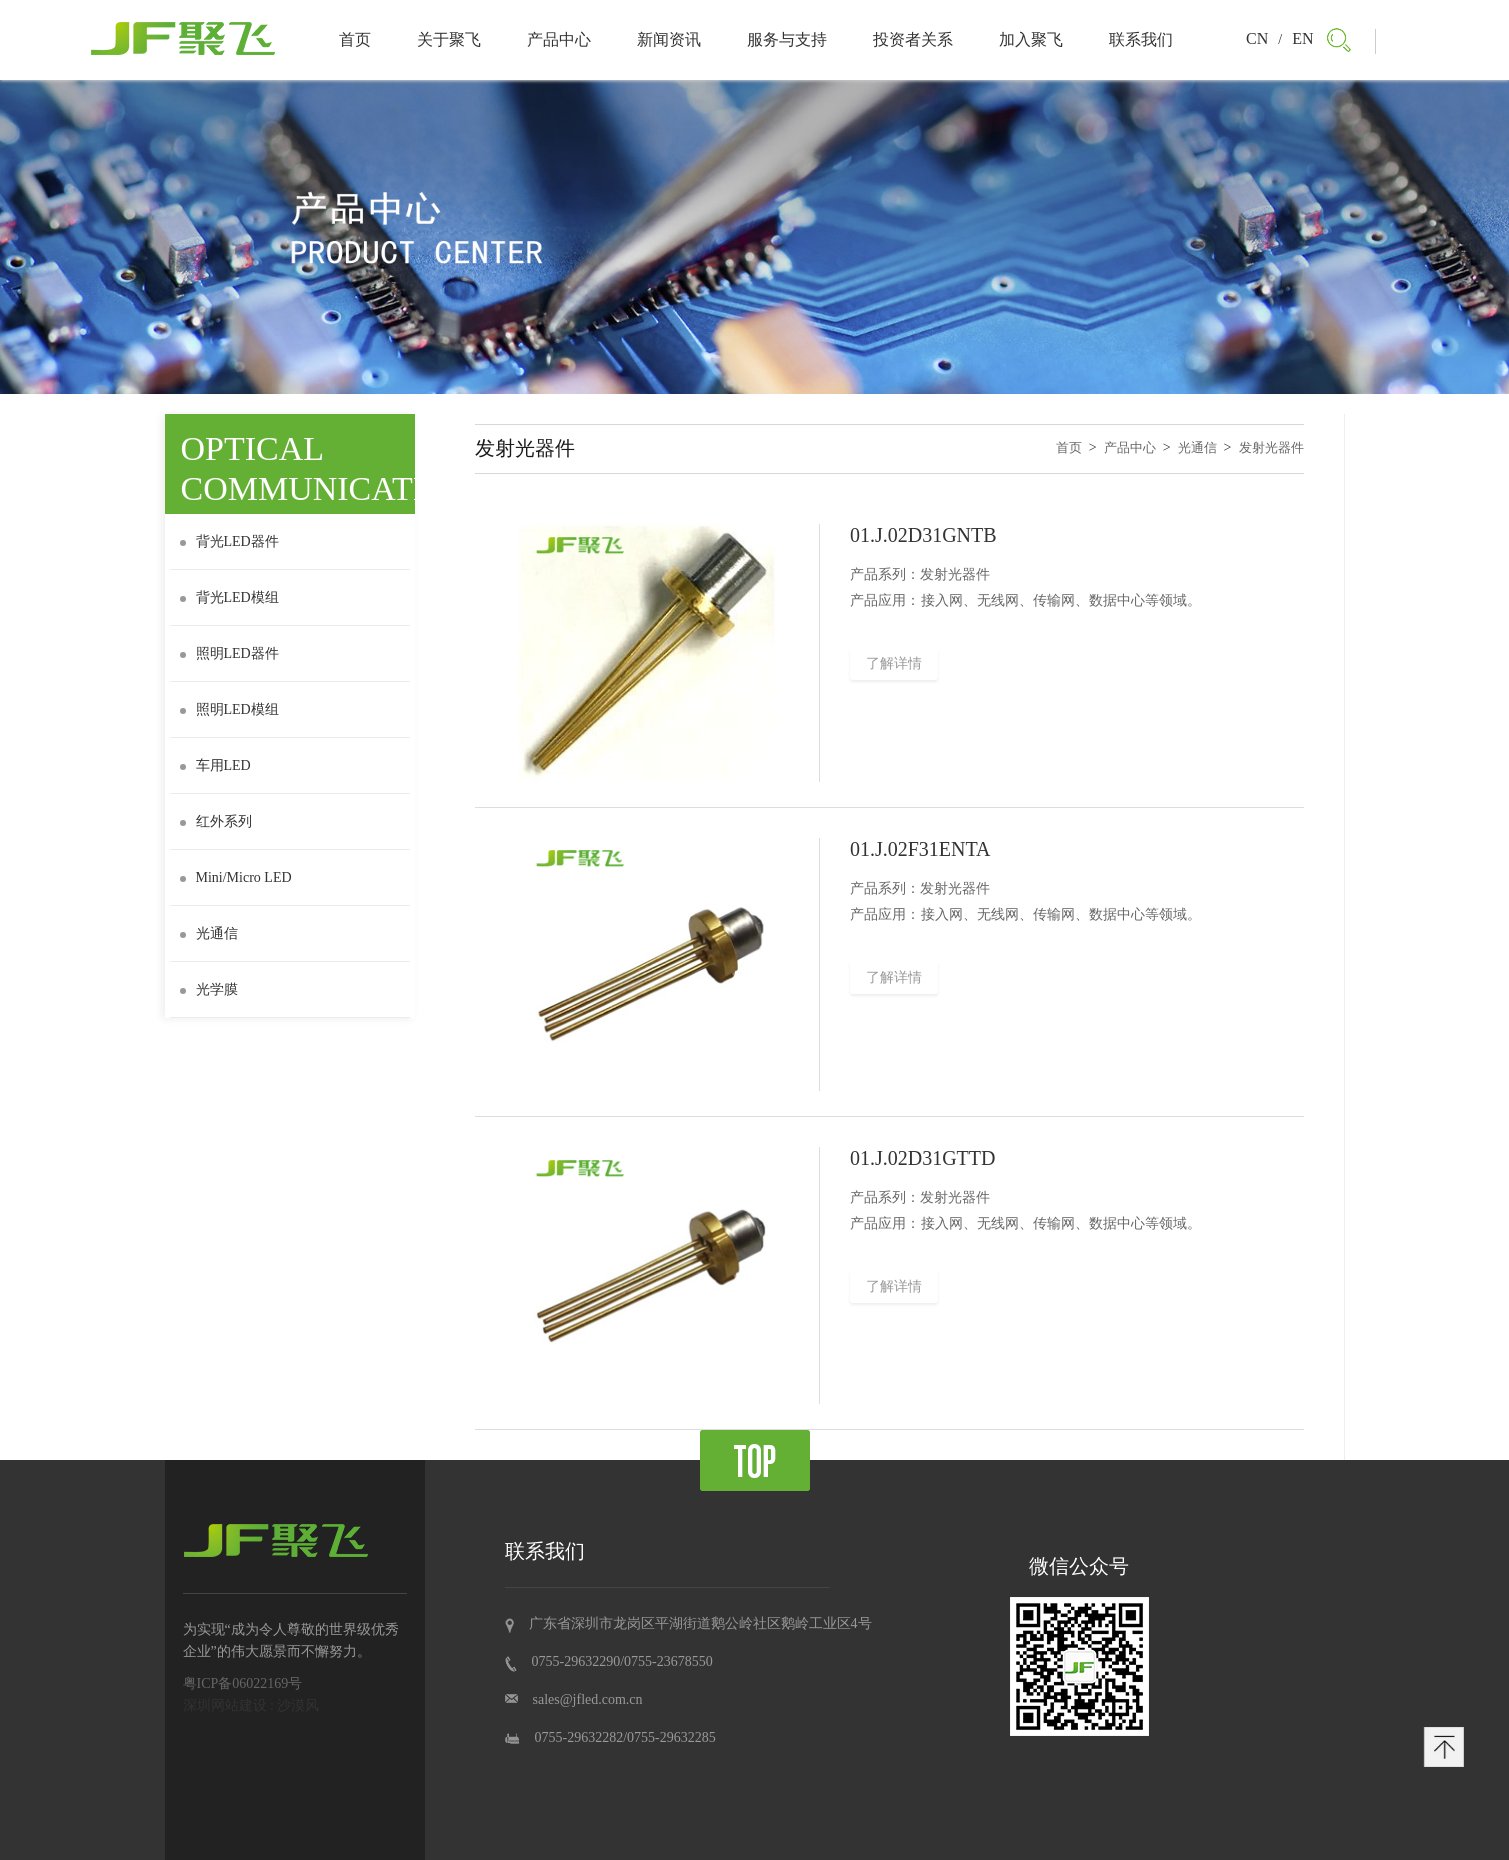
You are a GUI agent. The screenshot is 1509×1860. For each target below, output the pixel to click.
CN (1257, 38)
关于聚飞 (449, 39)
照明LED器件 (229, 653)
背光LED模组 (229, 597)
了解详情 (894, 663)
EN (1302, 38)
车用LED (215, 765)
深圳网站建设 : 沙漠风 (251, 1705)
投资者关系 (913, 39)
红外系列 (216, 821)
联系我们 (1141, 39)
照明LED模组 (229, 709)
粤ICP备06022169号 (243, 1683)
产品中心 (559, 39)
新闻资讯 (669, 39)
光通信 (209, 933)
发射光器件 (1271, 447)
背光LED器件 (229, 541)
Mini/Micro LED (236, 877)
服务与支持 (787, 39)
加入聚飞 (1031, 39)
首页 (355, 39)
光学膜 (209, 989)
